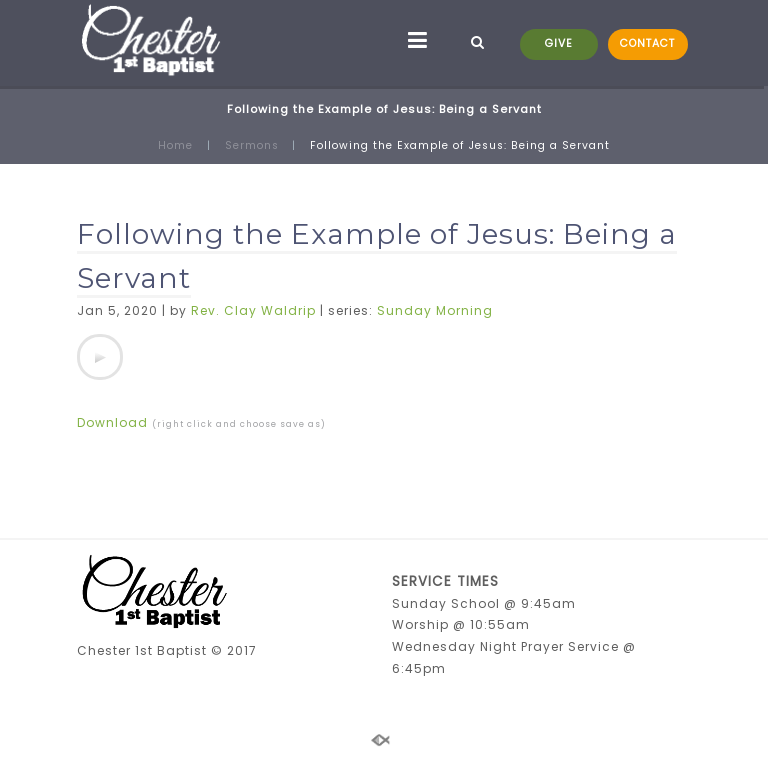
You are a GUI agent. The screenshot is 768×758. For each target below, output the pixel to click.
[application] (100, 357)
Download (112, 422)
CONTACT (647, 43)
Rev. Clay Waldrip (253, 310)
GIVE (559, 43)
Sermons (252, 145)
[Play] (100, 357)
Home (175, 145)
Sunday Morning (435, 310)
